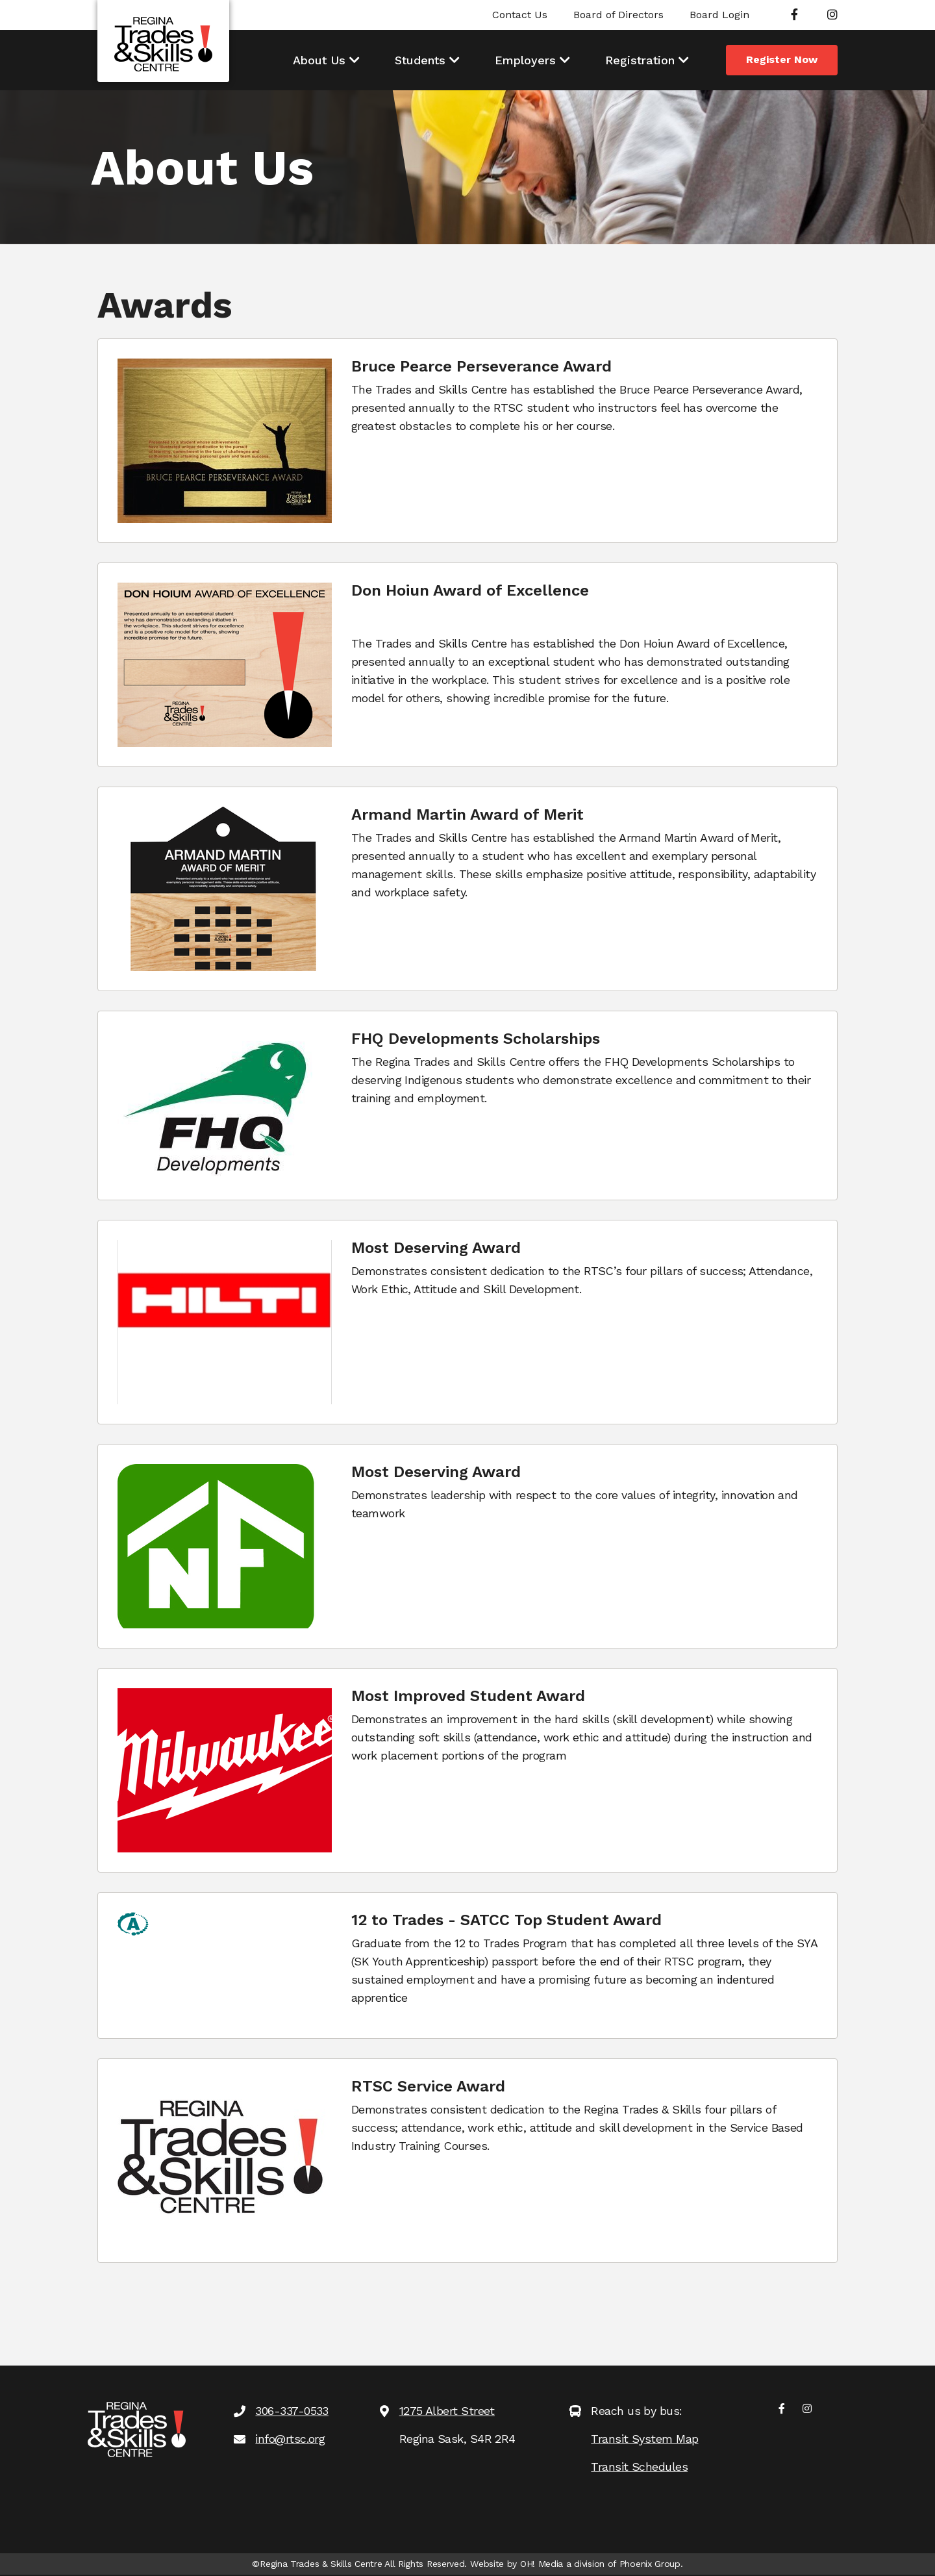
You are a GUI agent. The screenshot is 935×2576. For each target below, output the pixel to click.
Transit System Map (644, 2438)
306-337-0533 (291, 2411)
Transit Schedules (639, 2466)
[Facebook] (794, 14)
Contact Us (519, 14)
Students (420, 60)
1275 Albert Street (447, 2411)
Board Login (719, 14)
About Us (319, 60)
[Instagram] (832, 14)
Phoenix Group (649, 2563)
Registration (640, 60)
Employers (525, 60)
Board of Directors (618, 14)
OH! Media (541, 2563)
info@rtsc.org (290, 2438)
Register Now (781, 59)
